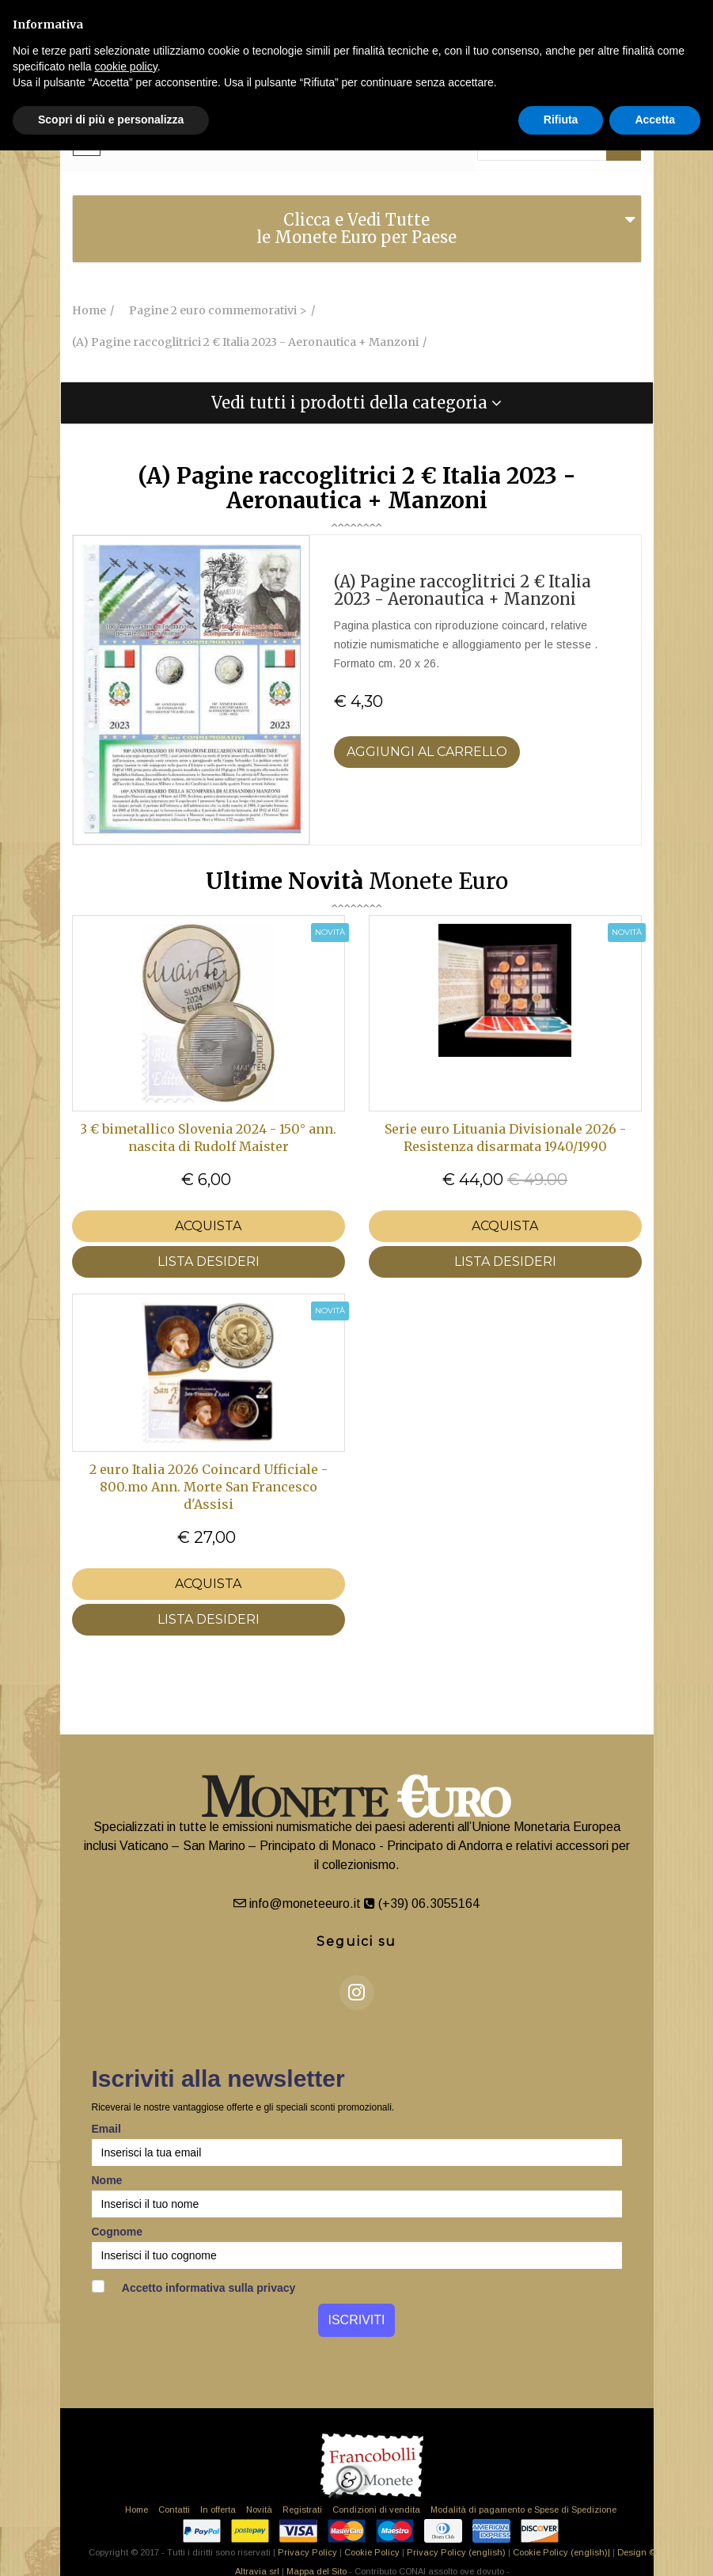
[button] (357, 403)
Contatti (174, 2509)
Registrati (302, 2509)
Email (106, 2128)
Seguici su (356, 1941)
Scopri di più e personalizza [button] (111, 119)
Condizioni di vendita (376, 2509)
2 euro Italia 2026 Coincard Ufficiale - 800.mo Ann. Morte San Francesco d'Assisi (208, 1486)
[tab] (357, 229)
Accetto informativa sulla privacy (194, 2287)
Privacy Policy (307, 2552)
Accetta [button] (655, 119)
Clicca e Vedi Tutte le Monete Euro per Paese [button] (356, 228)
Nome (107, 2180)
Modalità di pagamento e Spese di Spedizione (523, 2509)
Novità (259, 2509)
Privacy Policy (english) (456, 2552)
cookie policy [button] (126, 66)
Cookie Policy (372, 2552)
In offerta (218, 2509)
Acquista (208, 1225)
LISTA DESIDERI (208, 1261)
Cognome (117, 2231)
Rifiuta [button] (561, 119)
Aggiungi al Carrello (427, 751)
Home (136, 2509)
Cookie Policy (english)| (561, 2552)
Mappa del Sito (316, 2571)
